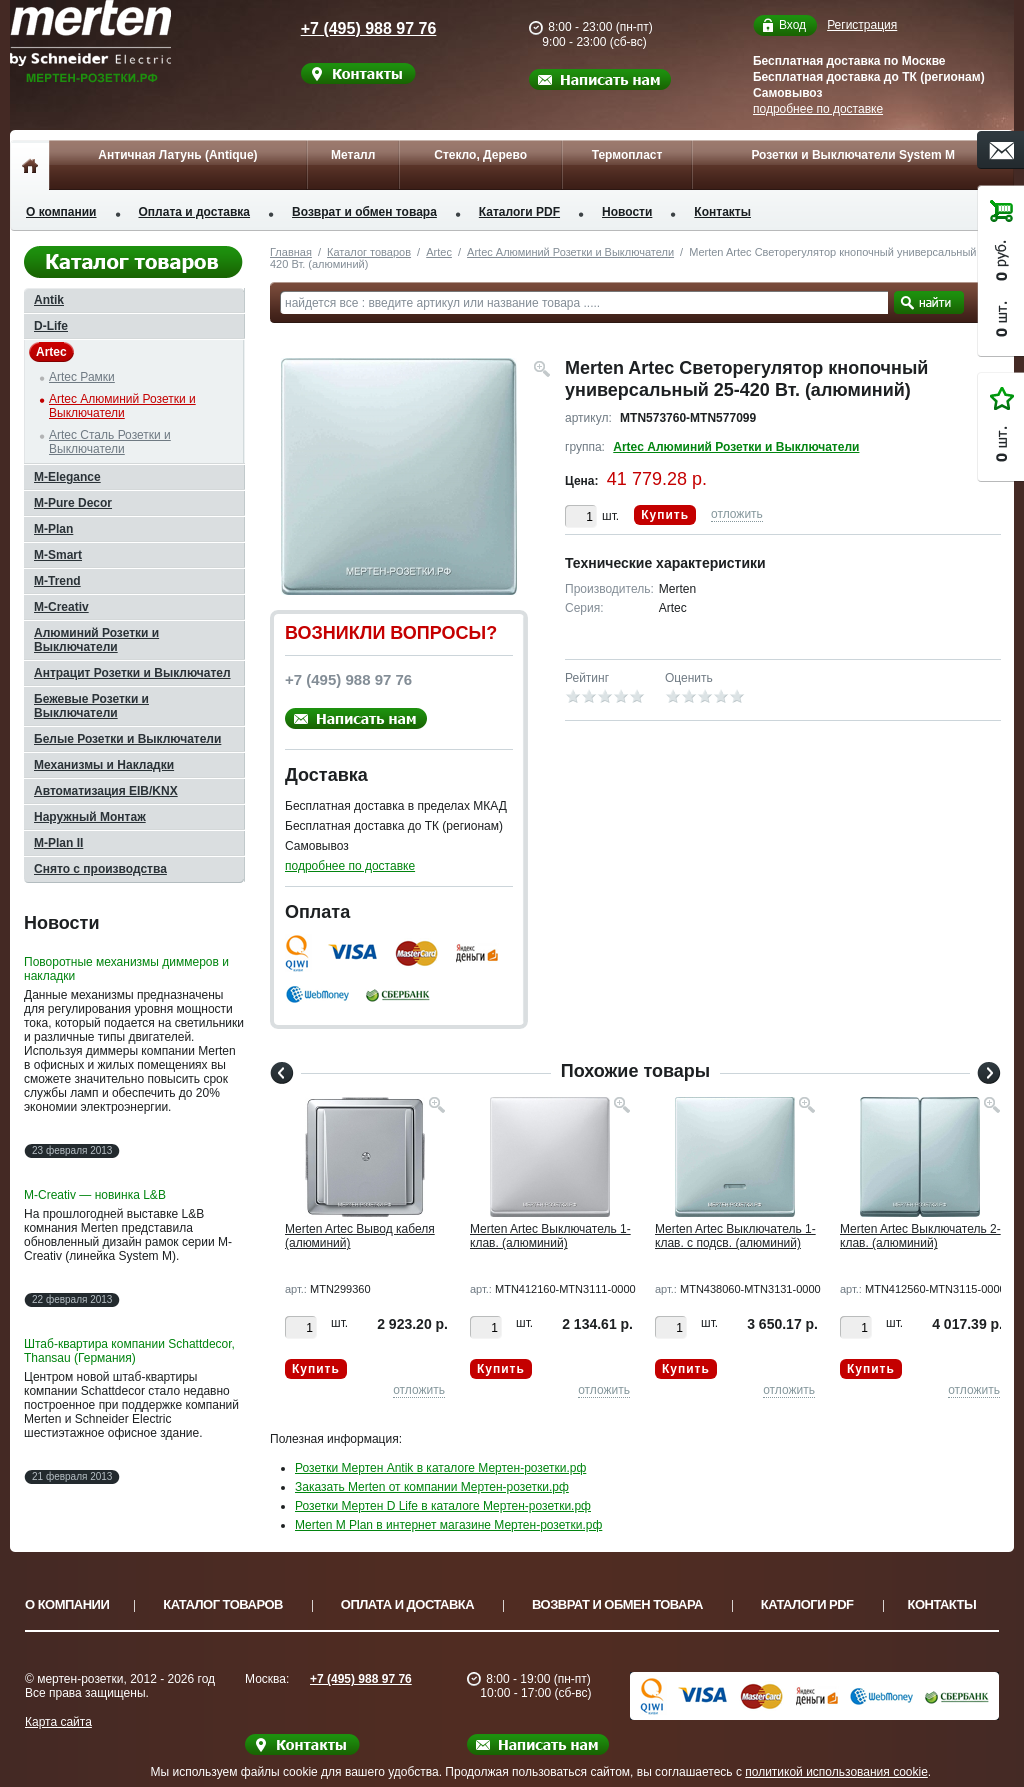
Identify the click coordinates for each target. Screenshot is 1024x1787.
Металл (353, 155)
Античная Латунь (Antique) (177, 155)
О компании (61, 212)
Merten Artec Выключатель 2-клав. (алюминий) (920, 1236)
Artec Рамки (82, 377)
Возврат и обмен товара (364, 212)
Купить (665, 515)
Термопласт (627, 155)
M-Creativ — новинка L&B (95, 1195)
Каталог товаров (369, 252)
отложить (737, 514)
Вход (792, 25)
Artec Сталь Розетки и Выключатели (110, 442)
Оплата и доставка (195, 212)
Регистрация (862, 25)
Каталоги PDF (519, 212)
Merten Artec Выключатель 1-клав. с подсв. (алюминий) (735, 1236)
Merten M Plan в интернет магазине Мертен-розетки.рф (448, 1525)
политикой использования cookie (836, 1772)
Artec (439, 252)
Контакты (722, 212)
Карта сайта (58, 1722)
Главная (291, 252)
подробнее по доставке (818, 109)
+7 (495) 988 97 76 (350, 28)
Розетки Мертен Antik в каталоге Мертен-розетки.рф (440, 1468)
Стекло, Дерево (480, 155)
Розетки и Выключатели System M (853, 155)
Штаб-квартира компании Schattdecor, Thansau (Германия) (129, 1351)
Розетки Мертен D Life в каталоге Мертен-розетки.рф (443, 1506)
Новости (627, 212)
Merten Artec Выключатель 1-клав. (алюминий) (550, 1236)
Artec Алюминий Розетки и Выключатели (570, 252)
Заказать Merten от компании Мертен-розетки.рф (432, 1487)
